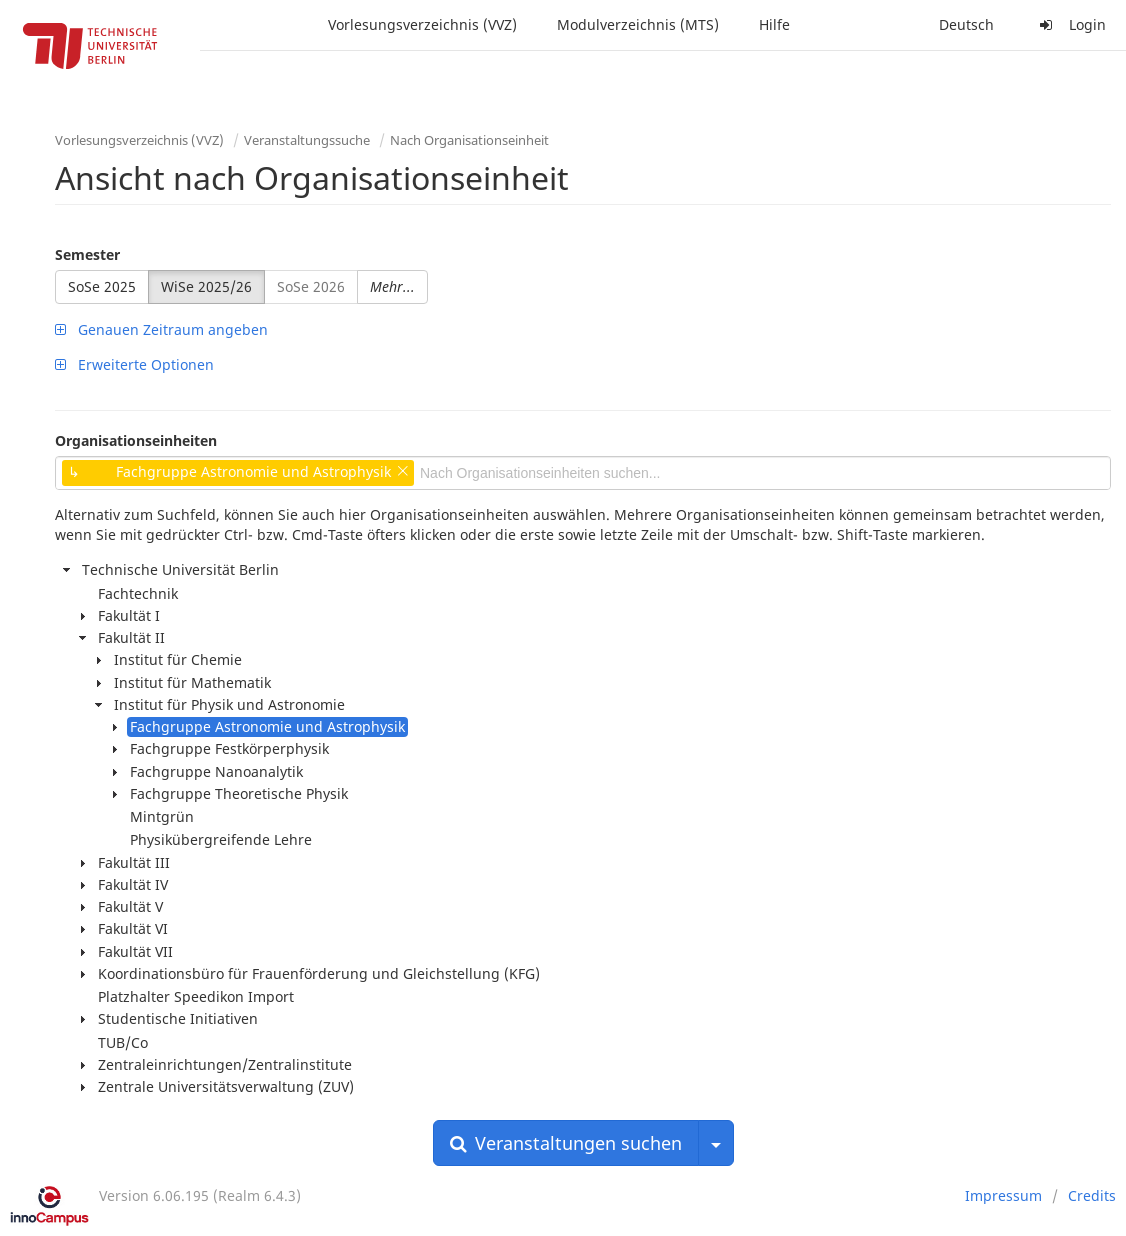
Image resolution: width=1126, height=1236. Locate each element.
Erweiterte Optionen (134, 364)
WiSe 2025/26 (206, 286)
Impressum (1003, 1195)
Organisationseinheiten (136, 440)
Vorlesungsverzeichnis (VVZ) (422, 24)
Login (1070, 24)
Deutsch (966, 24)
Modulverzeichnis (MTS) (638, 24)
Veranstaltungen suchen (566, 1143)
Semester (87, 254)
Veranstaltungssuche (307, 140)
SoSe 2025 (102, 286)
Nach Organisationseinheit (469, 140)
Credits (1092, 1195)
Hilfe (774, 24)
